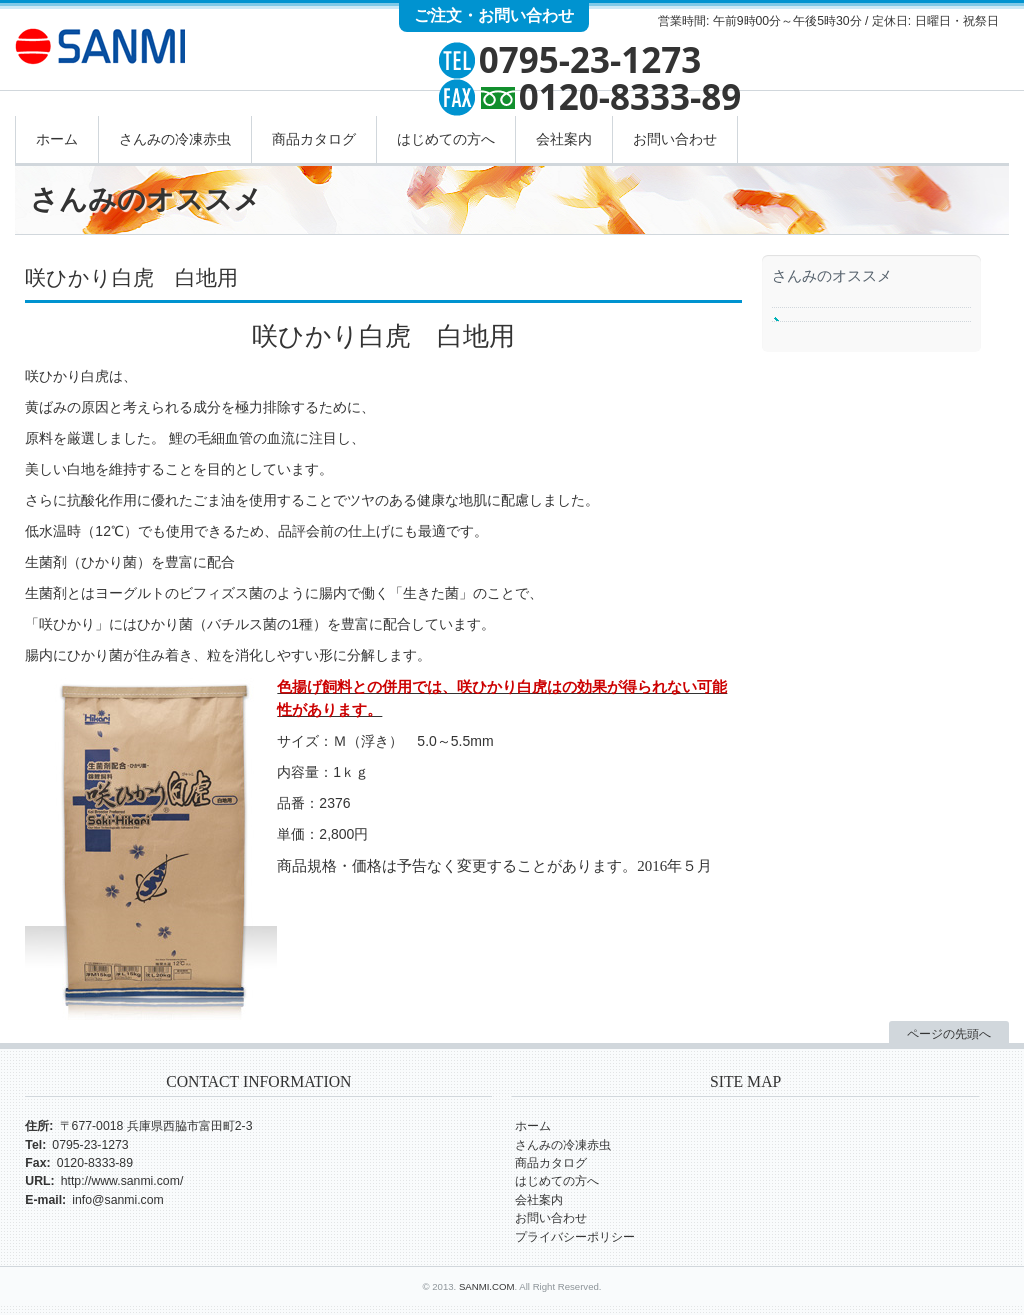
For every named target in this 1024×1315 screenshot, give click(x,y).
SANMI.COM (487, 1286)
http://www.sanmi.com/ (122, 1181)
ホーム (57, 139)
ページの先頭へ (949, 1034)
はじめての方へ (446, 139)
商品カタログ (314, 139)
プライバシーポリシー (575, 1237)
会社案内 (564, 139)
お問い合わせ (675, 139)
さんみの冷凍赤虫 (175, 139)
